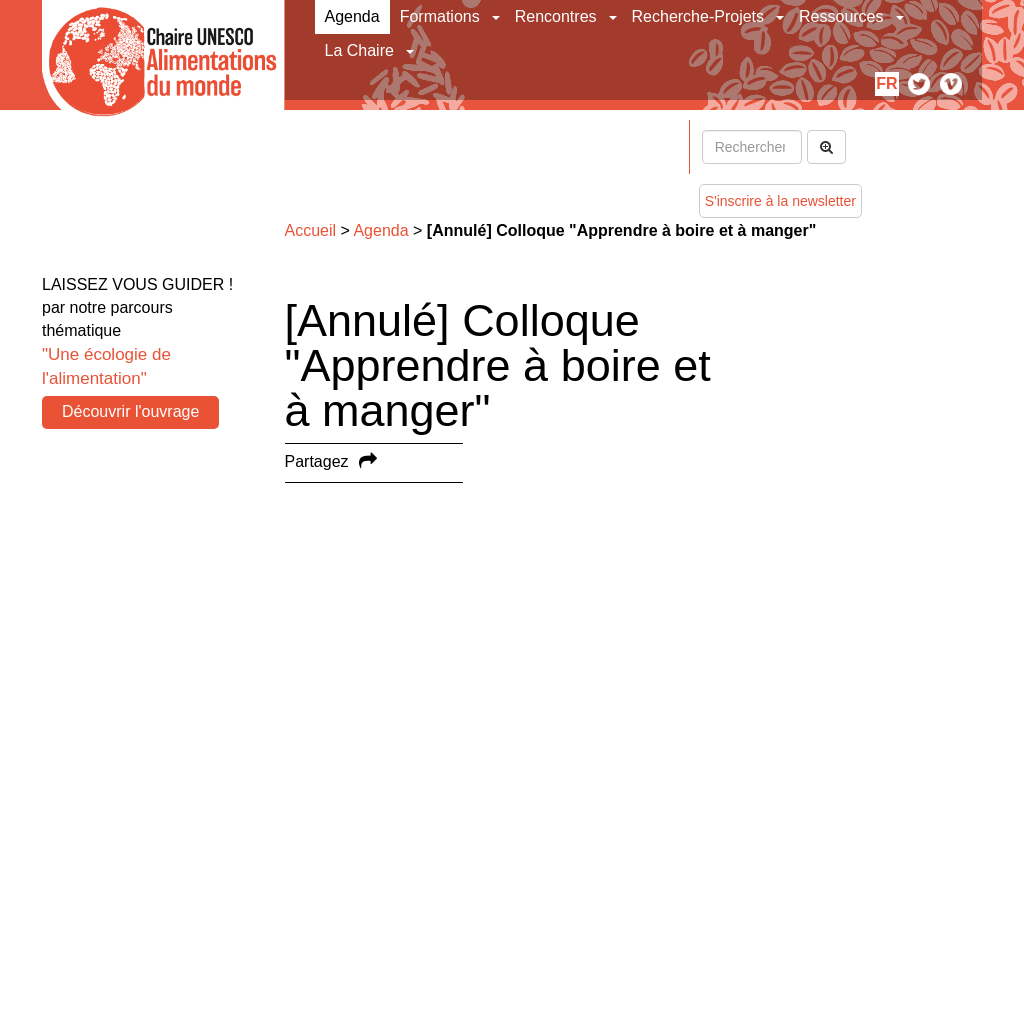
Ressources (841, 16)
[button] (497, 17)
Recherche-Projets (698, 16)
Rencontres (556, 16)
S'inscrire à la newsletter (780, 201)
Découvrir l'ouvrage (130, 411)
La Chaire (359, 50)
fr (886, 83)
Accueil (311, 230)
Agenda (352, 16)
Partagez (317, 461)
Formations (440, 16)
